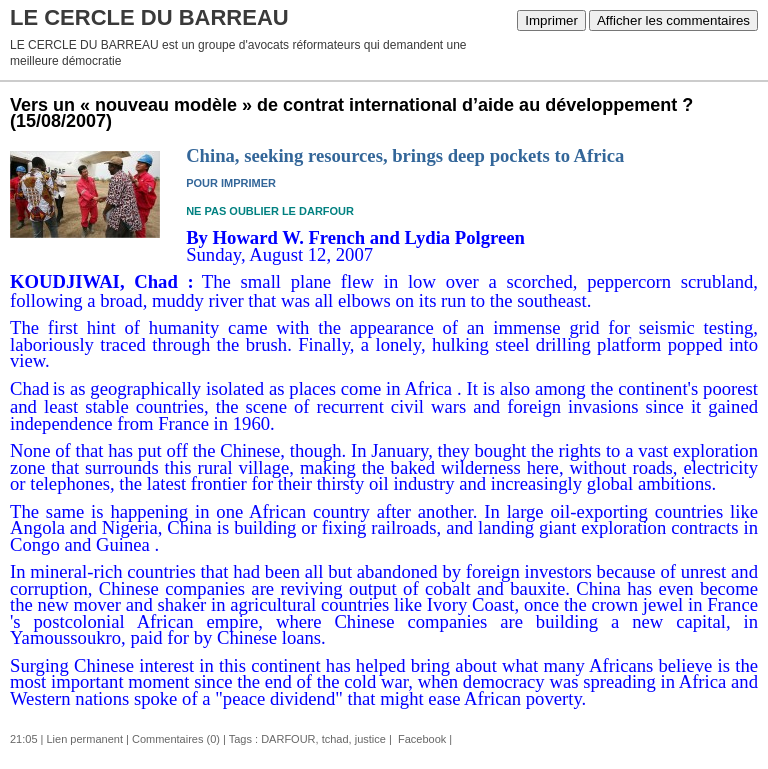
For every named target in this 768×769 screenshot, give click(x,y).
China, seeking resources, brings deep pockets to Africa (405, 155)
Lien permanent (85, 739)
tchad (335, 739)
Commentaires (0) (176, 739)
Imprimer (551, 20)
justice (370, 739)
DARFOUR (288, 739)
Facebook (420, 739)
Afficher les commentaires (673, 20)
